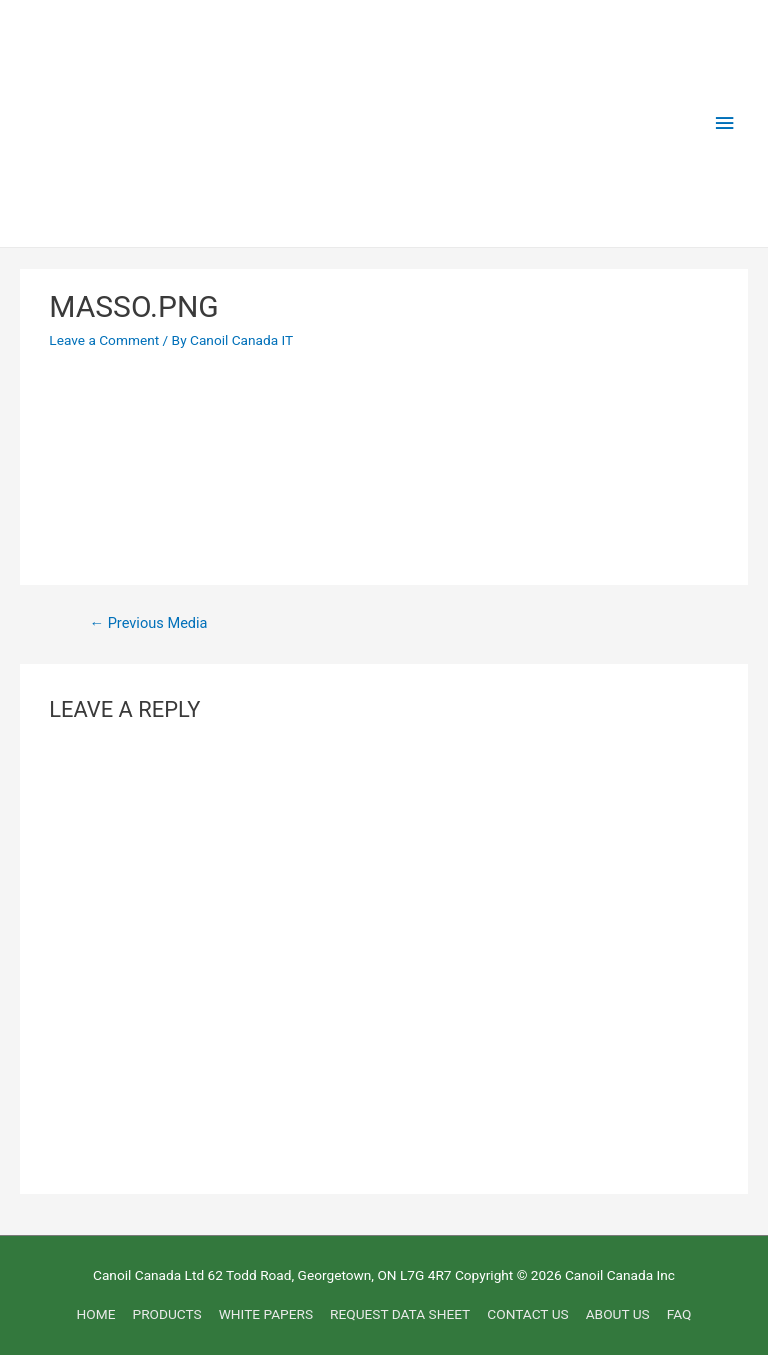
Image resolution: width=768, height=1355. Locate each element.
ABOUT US (618, 1314)
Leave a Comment (104, 340)
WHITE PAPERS (266, 1314)
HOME (96, 1314)
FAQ (679, 1314)
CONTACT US (527, 1314)
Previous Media (148, 623)
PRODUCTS (167, 1314)
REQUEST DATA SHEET (400, 1314)
